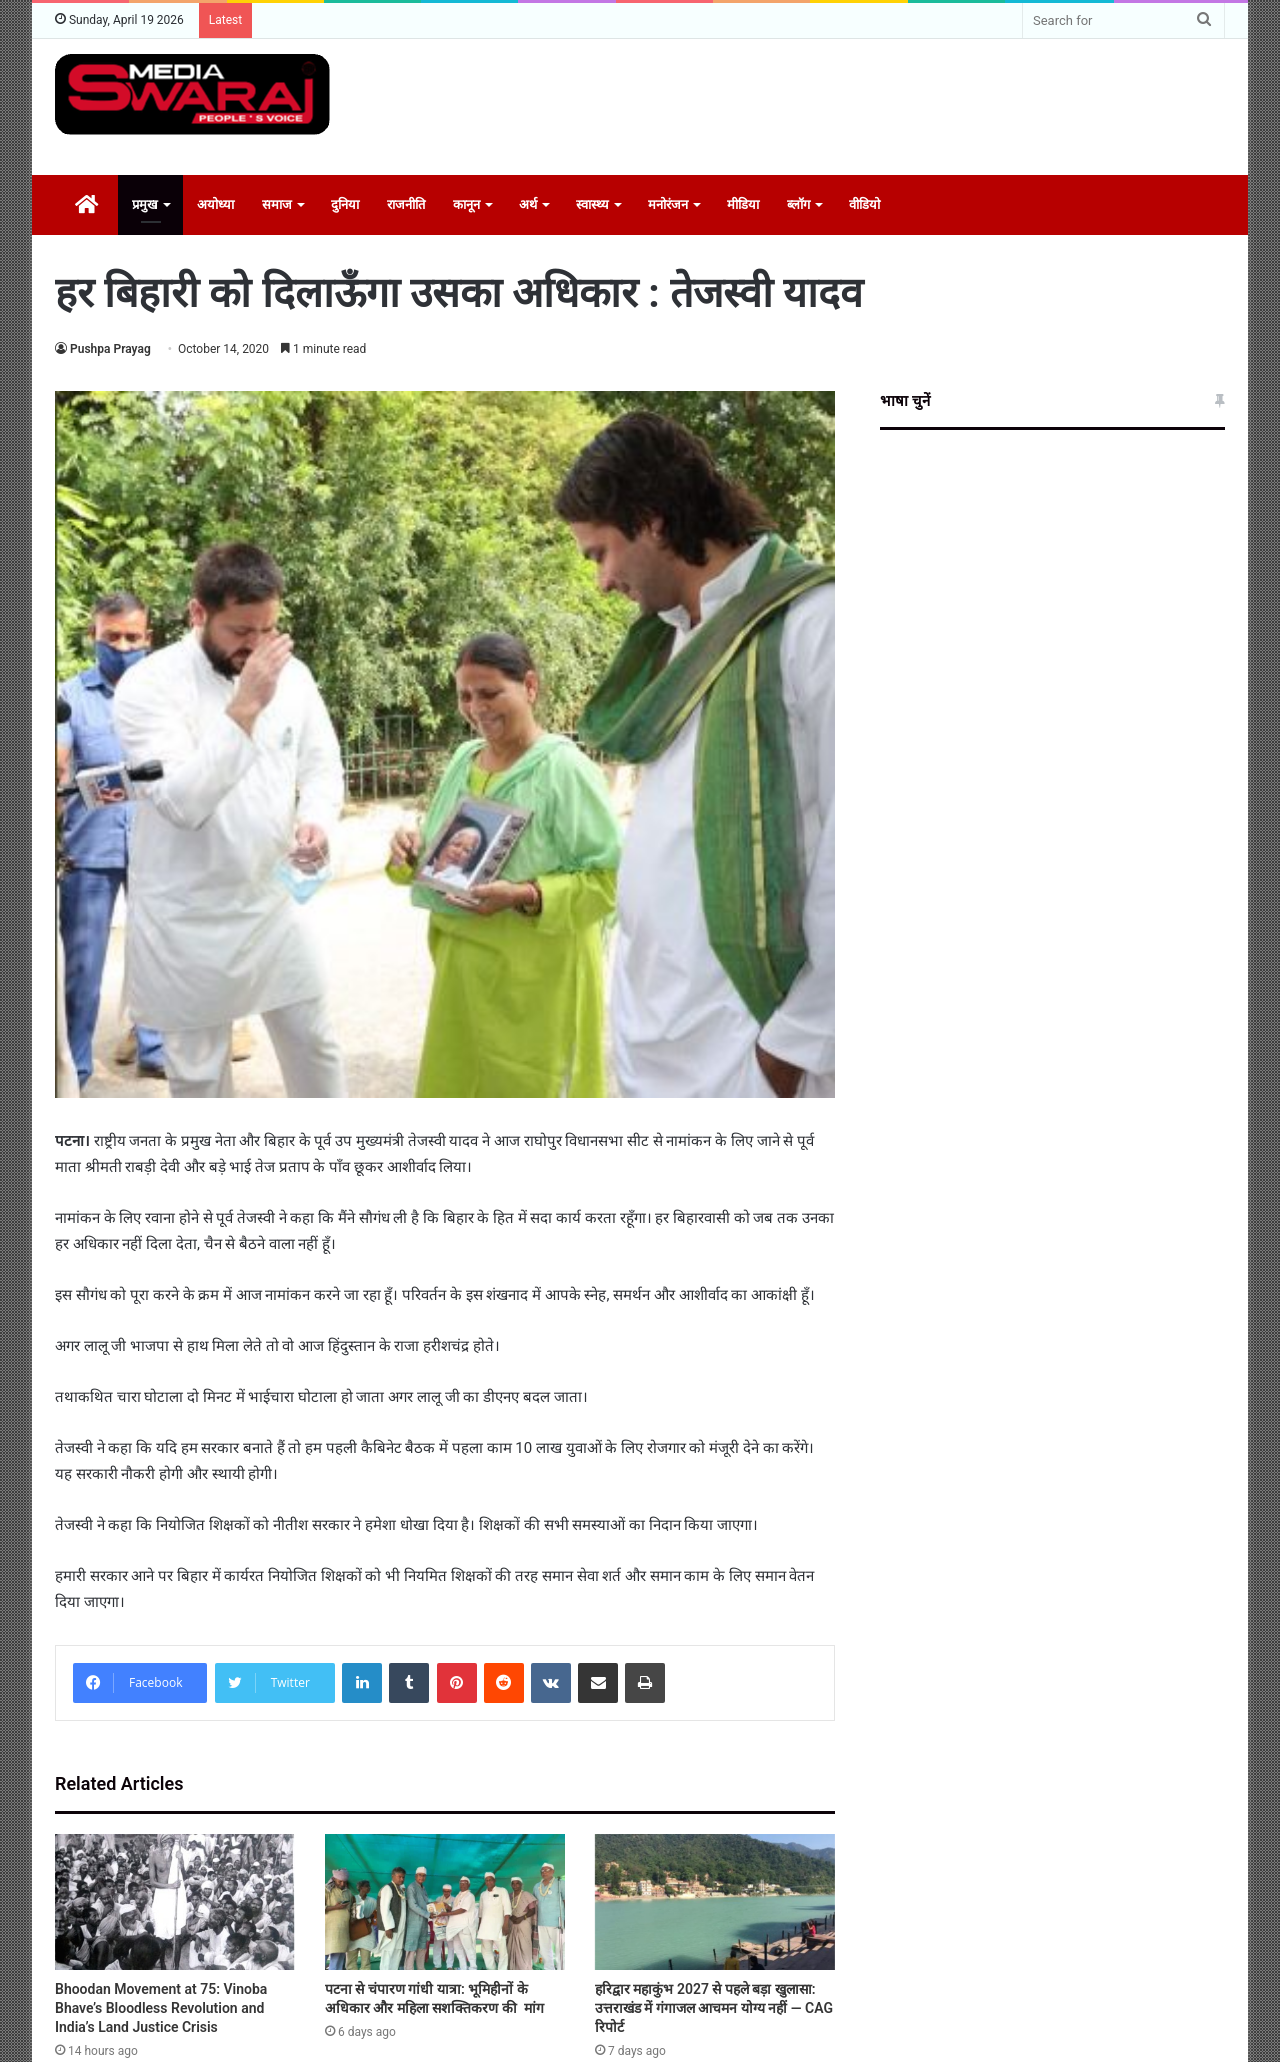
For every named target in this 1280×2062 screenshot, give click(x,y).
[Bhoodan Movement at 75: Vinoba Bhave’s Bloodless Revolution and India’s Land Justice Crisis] (175, 1901)
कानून (466, 204)
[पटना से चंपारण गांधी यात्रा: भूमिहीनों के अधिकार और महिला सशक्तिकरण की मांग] (445, 1901)
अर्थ (528, 204)
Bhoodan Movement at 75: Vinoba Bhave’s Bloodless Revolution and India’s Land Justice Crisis (161, 2008)
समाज (277, 204)
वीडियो (864, 204)
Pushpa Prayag (110, 349)
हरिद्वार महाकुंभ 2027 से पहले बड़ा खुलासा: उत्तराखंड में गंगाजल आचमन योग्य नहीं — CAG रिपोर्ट (714, 2008)
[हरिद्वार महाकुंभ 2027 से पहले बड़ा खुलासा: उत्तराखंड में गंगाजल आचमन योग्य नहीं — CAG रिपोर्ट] (715, 1901)
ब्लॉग (798, 204)
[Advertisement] (840, 104)
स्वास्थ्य (592, 204)
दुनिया (345, 204)
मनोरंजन (668, 204)
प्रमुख (145, 204)
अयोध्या (215, 204)
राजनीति (406, 204)
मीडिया (743, 204)
